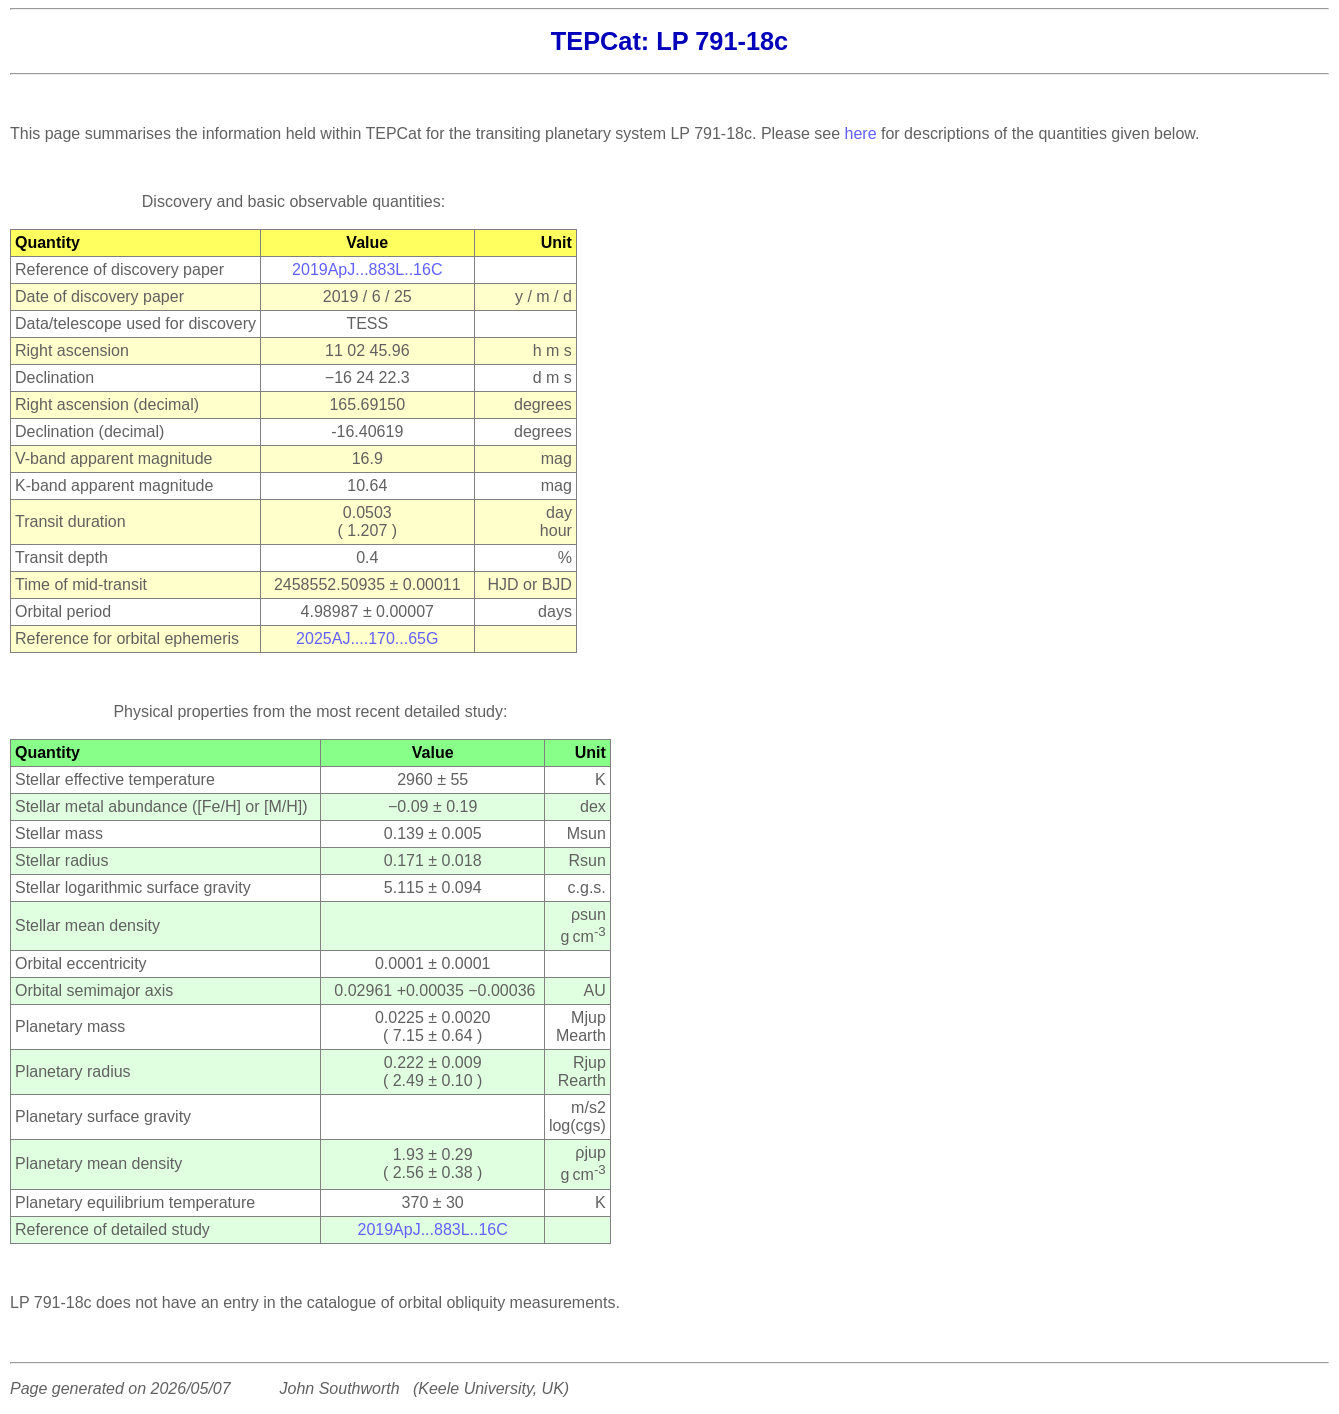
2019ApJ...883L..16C (367, 269)
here (861, 133)
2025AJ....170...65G (367, 638)
